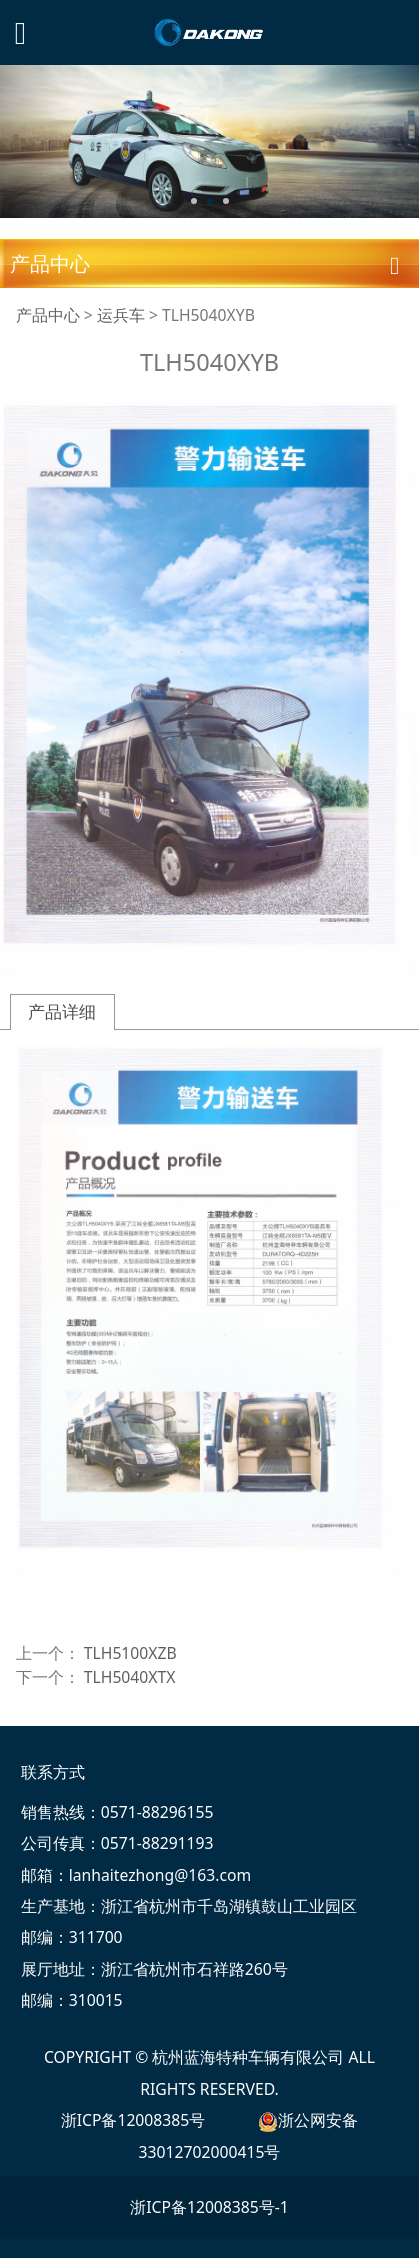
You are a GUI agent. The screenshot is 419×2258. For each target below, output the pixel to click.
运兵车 (121, 315)
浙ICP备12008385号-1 (209, 2207)
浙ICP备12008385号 (133, 2120)
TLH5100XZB (130, 1653)
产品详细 (62, 1011)
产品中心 (48, 315)
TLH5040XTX (130, 1677)
